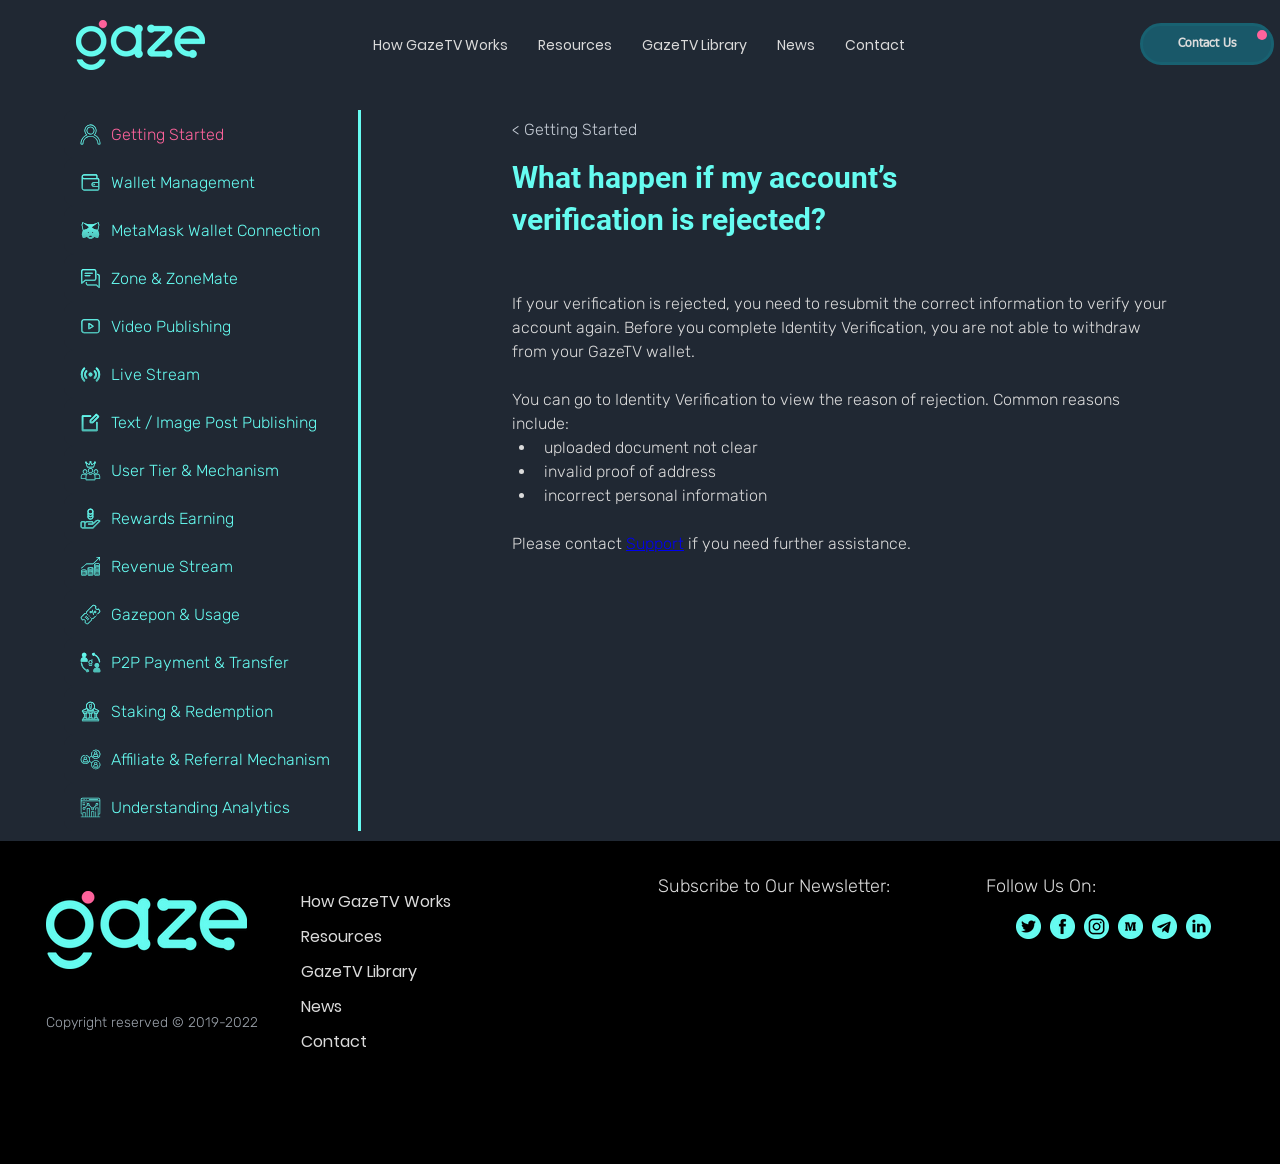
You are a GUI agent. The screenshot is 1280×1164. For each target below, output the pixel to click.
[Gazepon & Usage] (212, 614)
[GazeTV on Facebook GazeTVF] (1062, 926)
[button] (440, 45)
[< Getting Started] (584, 130)
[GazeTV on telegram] (1164, 926)
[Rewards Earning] (212, 518)
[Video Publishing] (212, 326)
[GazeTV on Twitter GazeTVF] (1028, 926)
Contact (334, 1041)
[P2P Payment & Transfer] (212, 662)
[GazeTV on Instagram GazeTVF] (1096, 926)
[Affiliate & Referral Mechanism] (212, 759)
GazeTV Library (359, 971)
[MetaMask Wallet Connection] (212, 230)
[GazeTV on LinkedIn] (1198, 926)
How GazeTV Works (376, 901)
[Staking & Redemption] (212, 711)
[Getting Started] (212, 134)
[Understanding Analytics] (212, 807)
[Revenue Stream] (212, 566)
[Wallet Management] (212, 182)
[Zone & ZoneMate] (212, 278)
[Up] (1262, 35)
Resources (341, 936)
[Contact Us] (1207, 44)
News (321, 1006)
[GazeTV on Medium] (1130, 926)
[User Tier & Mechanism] (212, 470)
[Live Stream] (212, 374)
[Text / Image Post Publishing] (212, 422)
